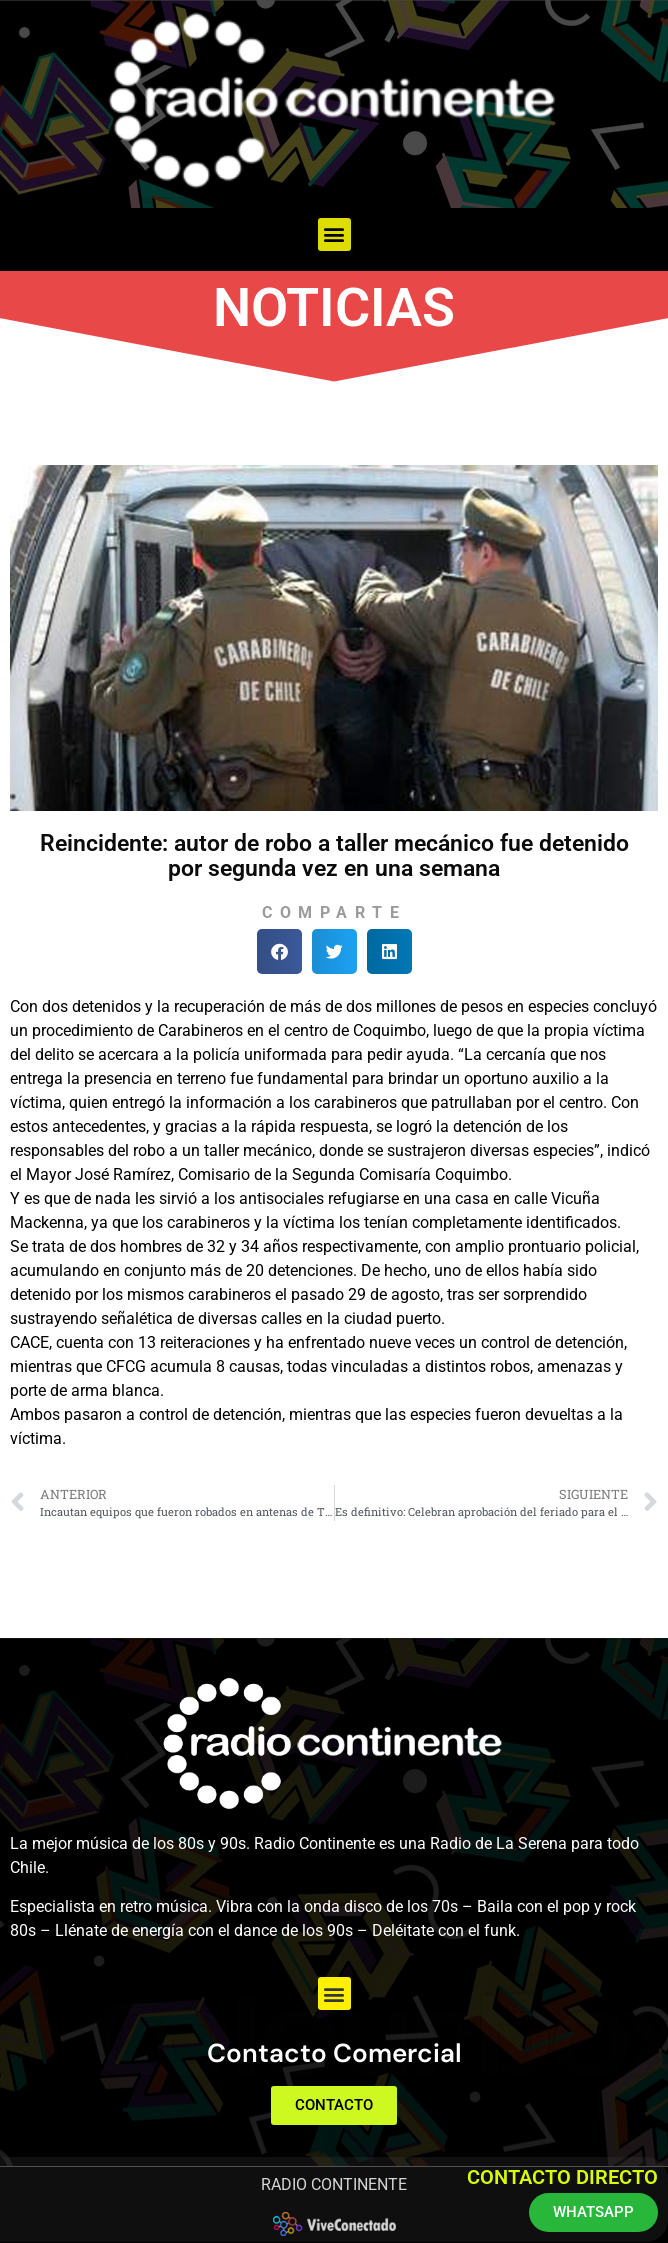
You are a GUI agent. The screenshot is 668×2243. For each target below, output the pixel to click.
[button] (334, 234)
